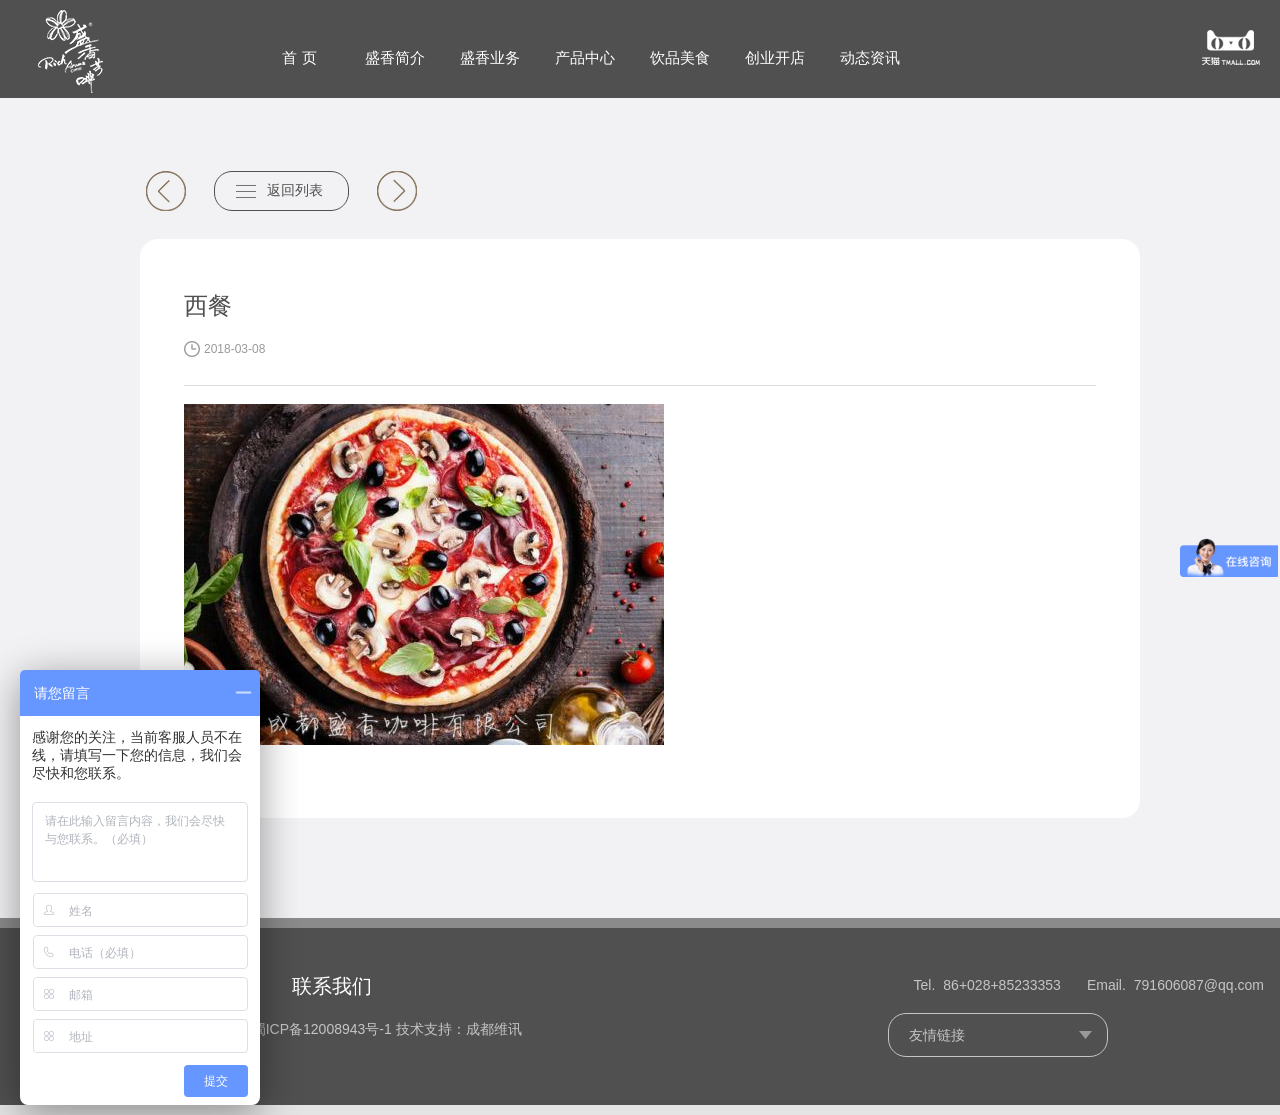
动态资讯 (870, 57)
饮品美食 (680, 57)
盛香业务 (490, 57)
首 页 (299, 57)
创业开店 (775, 57)
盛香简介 (395, 57)
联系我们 (332, 995)
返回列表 (295, 201)
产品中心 (585, 57)
